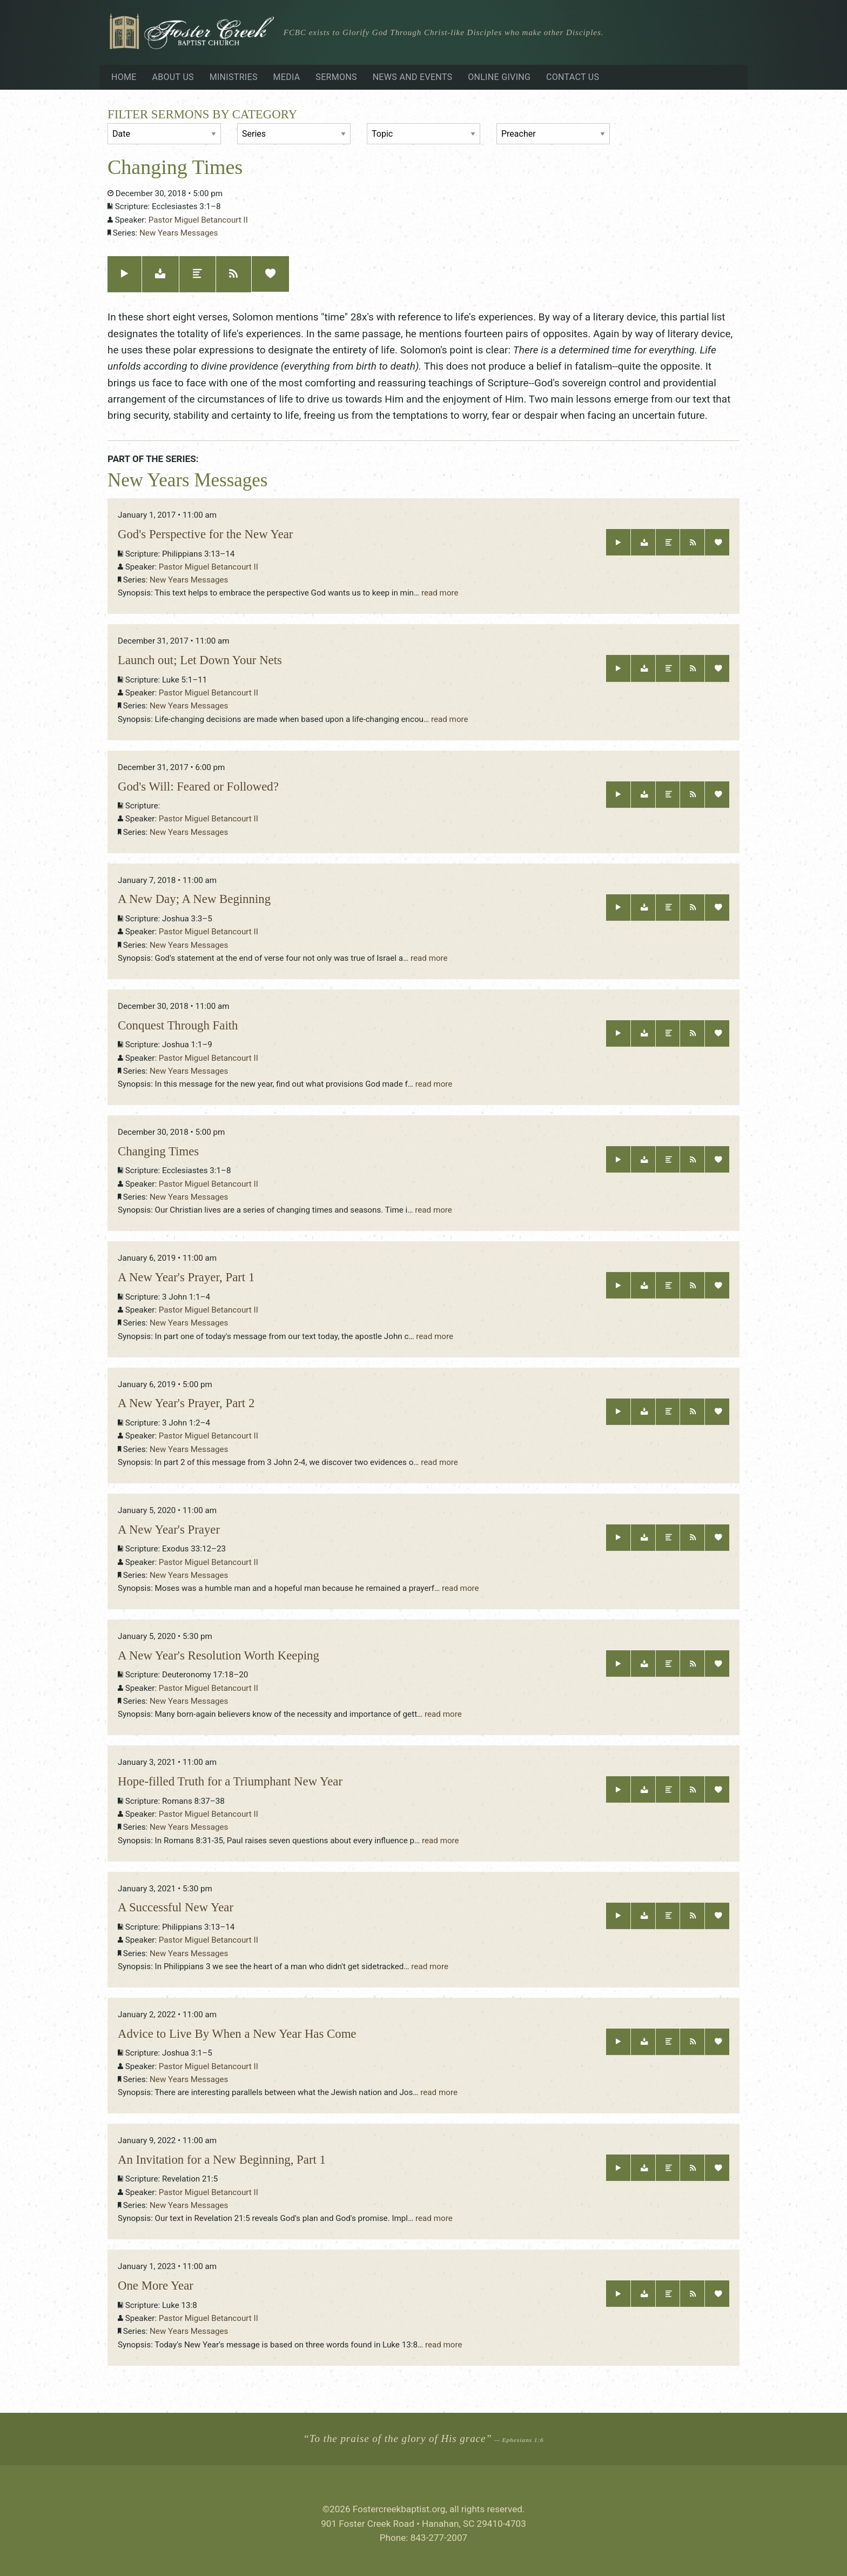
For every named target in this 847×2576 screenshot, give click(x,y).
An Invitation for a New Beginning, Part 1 (222, 2159)
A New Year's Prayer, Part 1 (186, 1277)
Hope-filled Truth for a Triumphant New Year (230, 1781)
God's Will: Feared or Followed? (198, 786)
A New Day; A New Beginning (194, 899)
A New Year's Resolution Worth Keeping (218, 1655)
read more (440, 593)
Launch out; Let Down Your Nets (200, 660)
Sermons (336, 77)
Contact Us (572, 77)
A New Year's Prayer (169, 1529)
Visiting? (704, 34)
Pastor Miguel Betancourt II (198, 220)
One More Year (155, 2285)
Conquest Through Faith (178, 1025)
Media (286, 77)
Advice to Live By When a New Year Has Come (237, 2033)
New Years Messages (178, 233)
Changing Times (158, 1151)
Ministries (234, 77)
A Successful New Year (175, 1907)
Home (124, 77)
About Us (172, 77)
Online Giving (499, 77)
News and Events (413, 77)
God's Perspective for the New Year (205, 534)
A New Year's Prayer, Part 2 (186, 1403)
